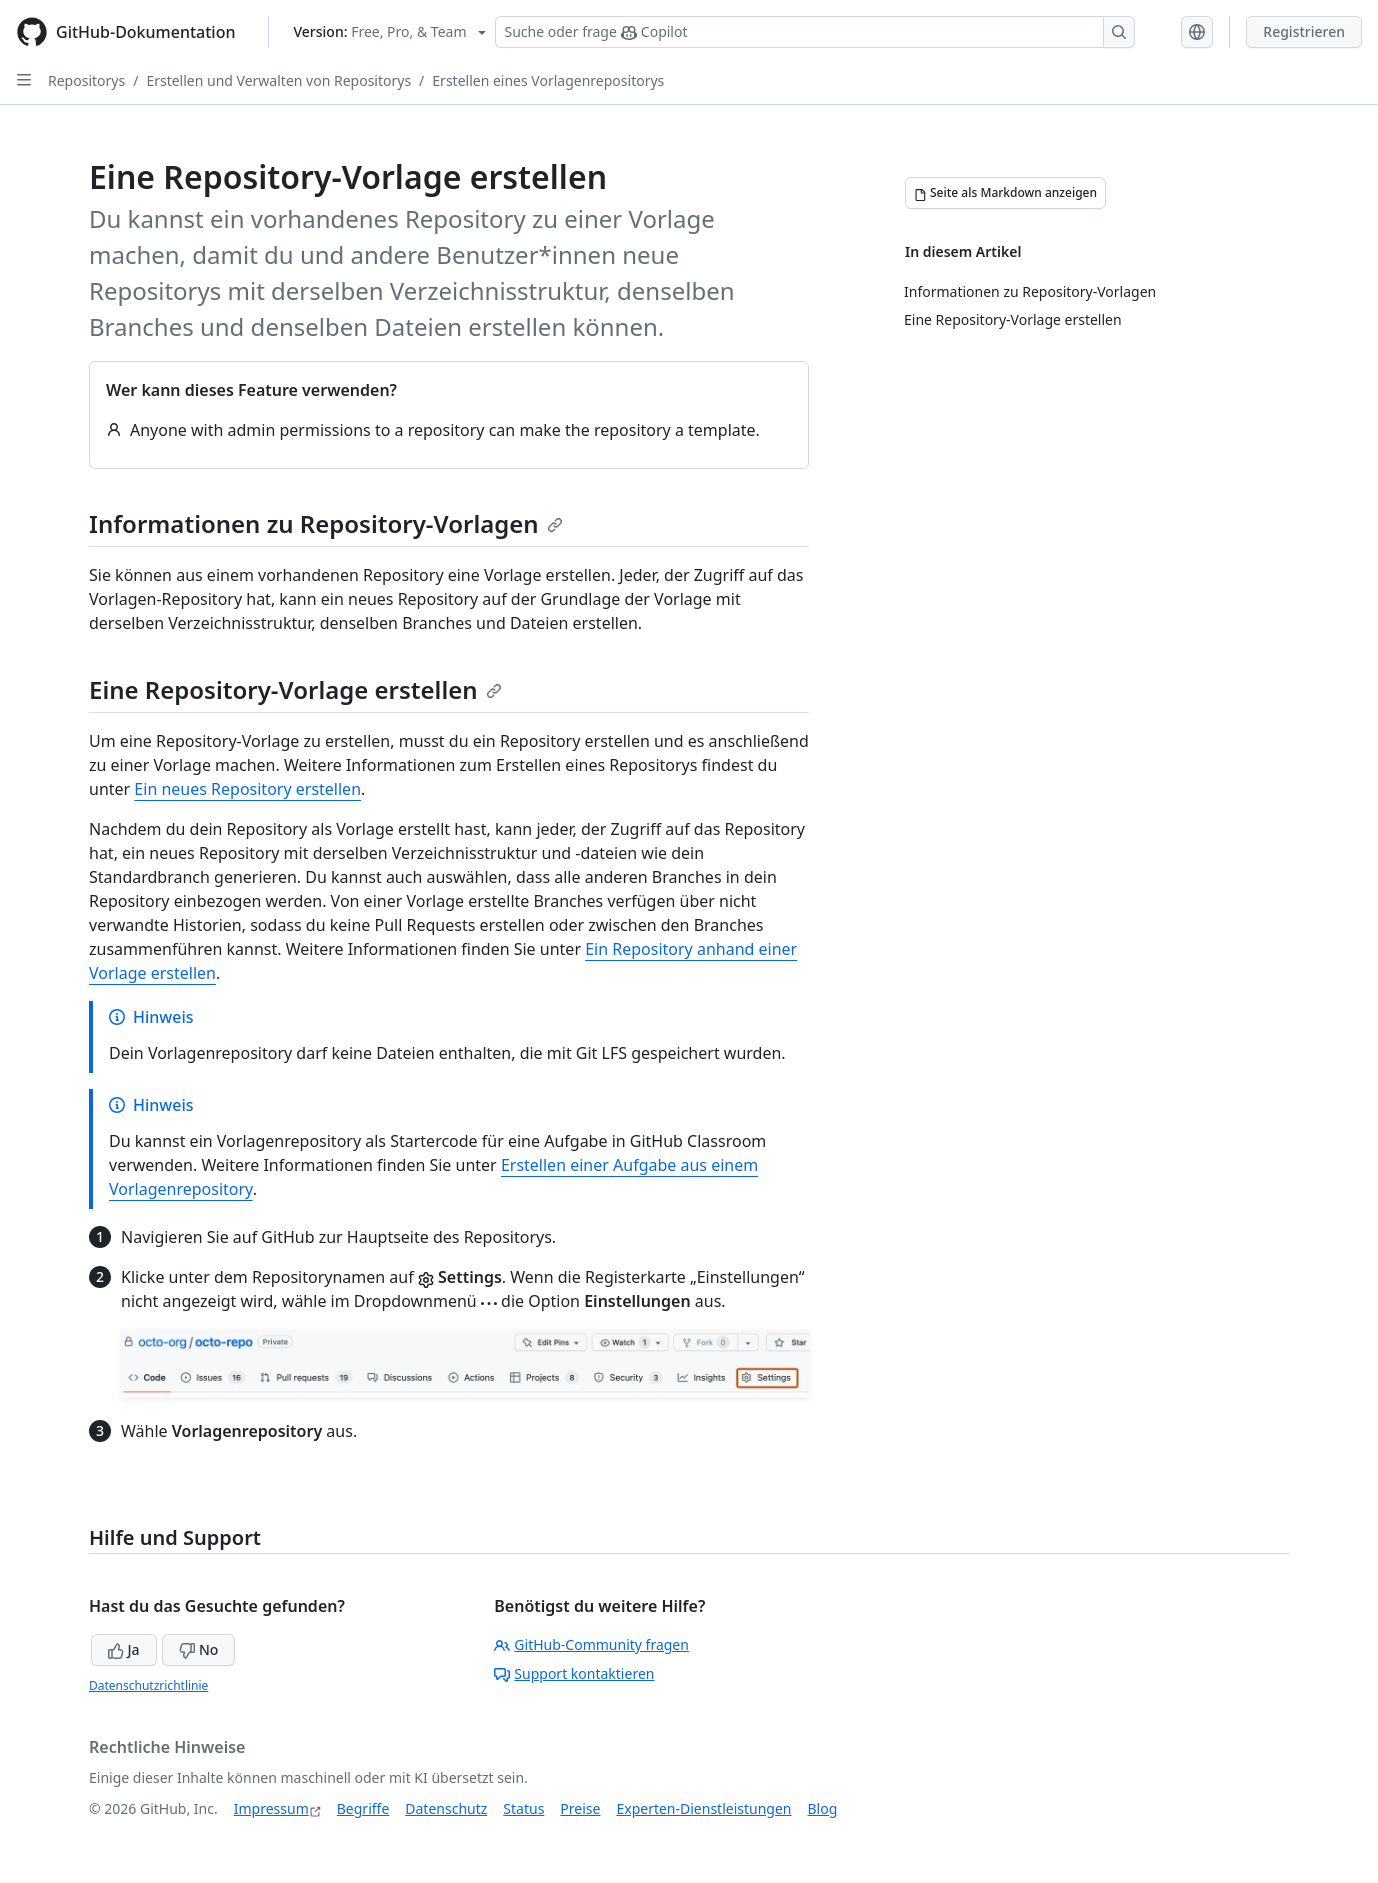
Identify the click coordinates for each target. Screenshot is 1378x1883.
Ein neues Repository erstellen (247, 789)
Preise (580, 1808)
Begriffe (363, 1808)
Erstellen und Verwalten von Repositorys (278, 80)
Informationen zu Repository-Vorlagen (326, 523)
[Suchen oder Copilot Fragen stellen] (815, 32)
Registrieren (1304, 31)
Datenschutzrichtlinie (148, 1685)
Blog (823, 1808)
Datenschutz (446, 1808)
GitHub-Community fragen (591, 1644)
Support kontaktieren (574, 1673)
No (198, 1649)
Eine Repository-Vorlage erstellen (295, 689)
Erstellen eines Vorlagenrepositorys (548, 80)
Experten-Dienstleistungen (703, 1808)
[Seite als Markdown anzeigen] (1005, 193)
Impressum (271, 1808)
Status (523, 1808)
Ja (124, 1649)
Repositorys (86, 80)
